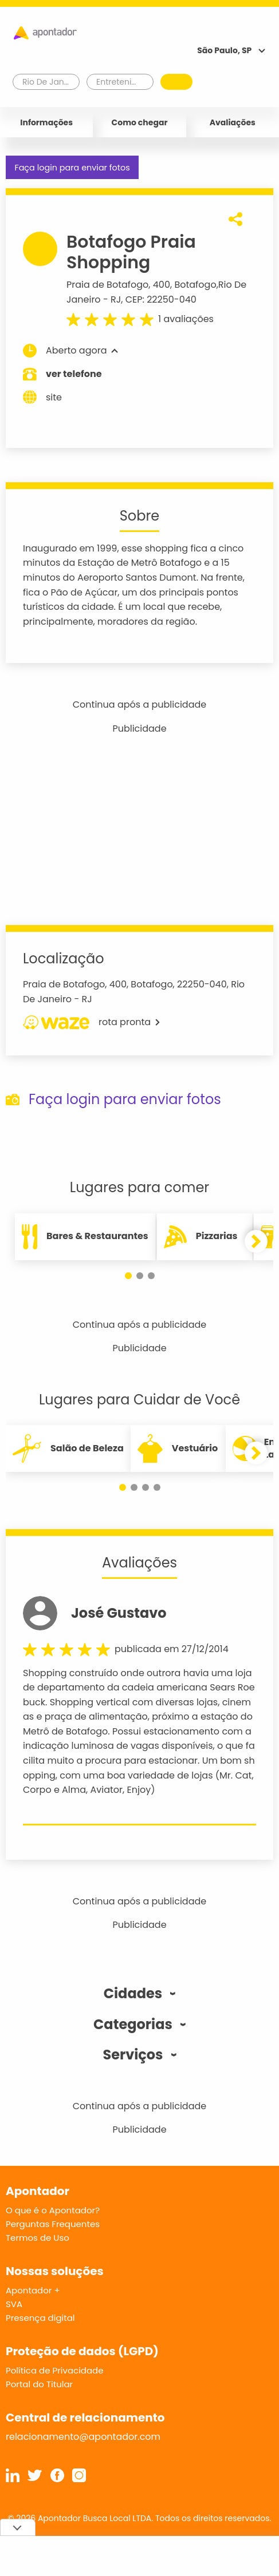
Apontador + (33, 2290)
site (42, 397)
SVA (14, 2304)
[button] (128, 1275)
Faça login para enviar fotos (71, 167)
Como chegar (140, 122)
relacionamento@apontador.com (83, 2436)
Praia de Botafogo (107, 284)
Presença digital (40, 2318)
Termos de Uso (37, 2238)
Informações (46, 122)
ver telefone (74, 373)
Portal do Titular (39, 2384)
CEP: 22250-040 (161, 299)
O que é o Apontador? (53, 2210)
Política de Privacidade (55, 2370)
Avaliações (233, 122)
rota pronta (91, 1022)
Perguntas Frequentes (53, 2224)
